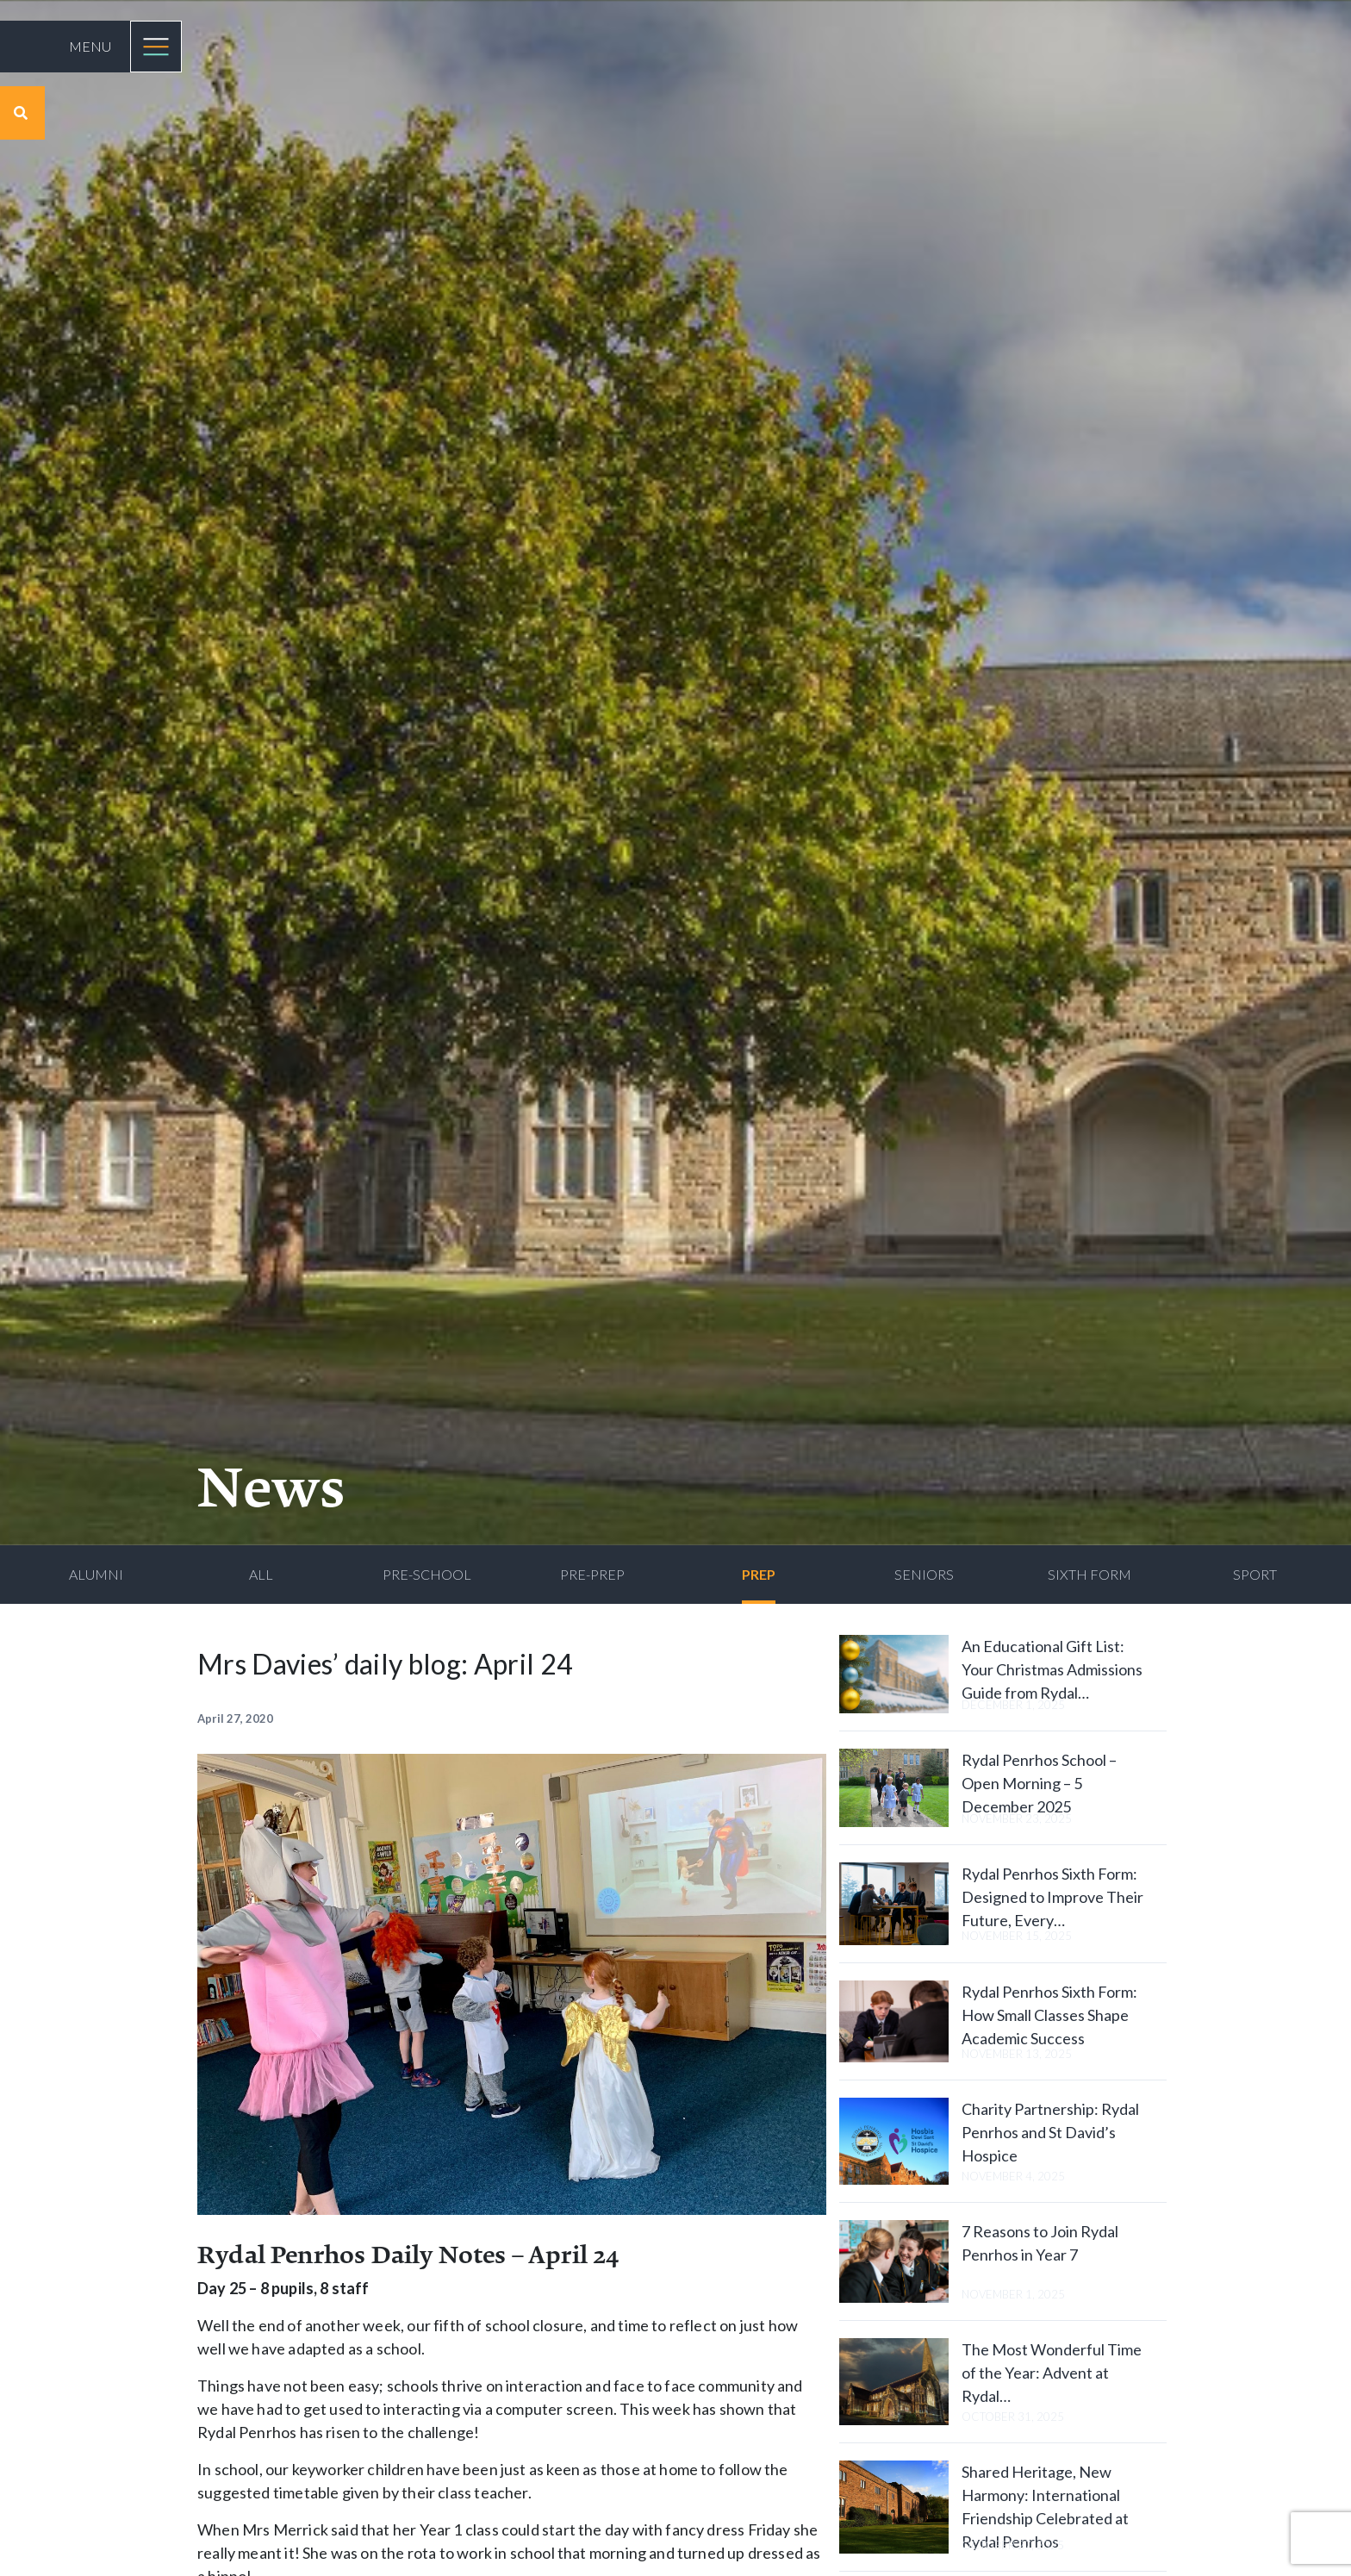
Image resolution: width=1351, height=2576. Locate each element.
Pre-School (427, 1574)
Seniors (924, 1574)
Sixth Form (1089, 1574)
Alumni (96, 1574)
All (261, 1574)
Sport (1255, 1574)
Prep (758, 1574)
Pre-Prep (592, 1574)
